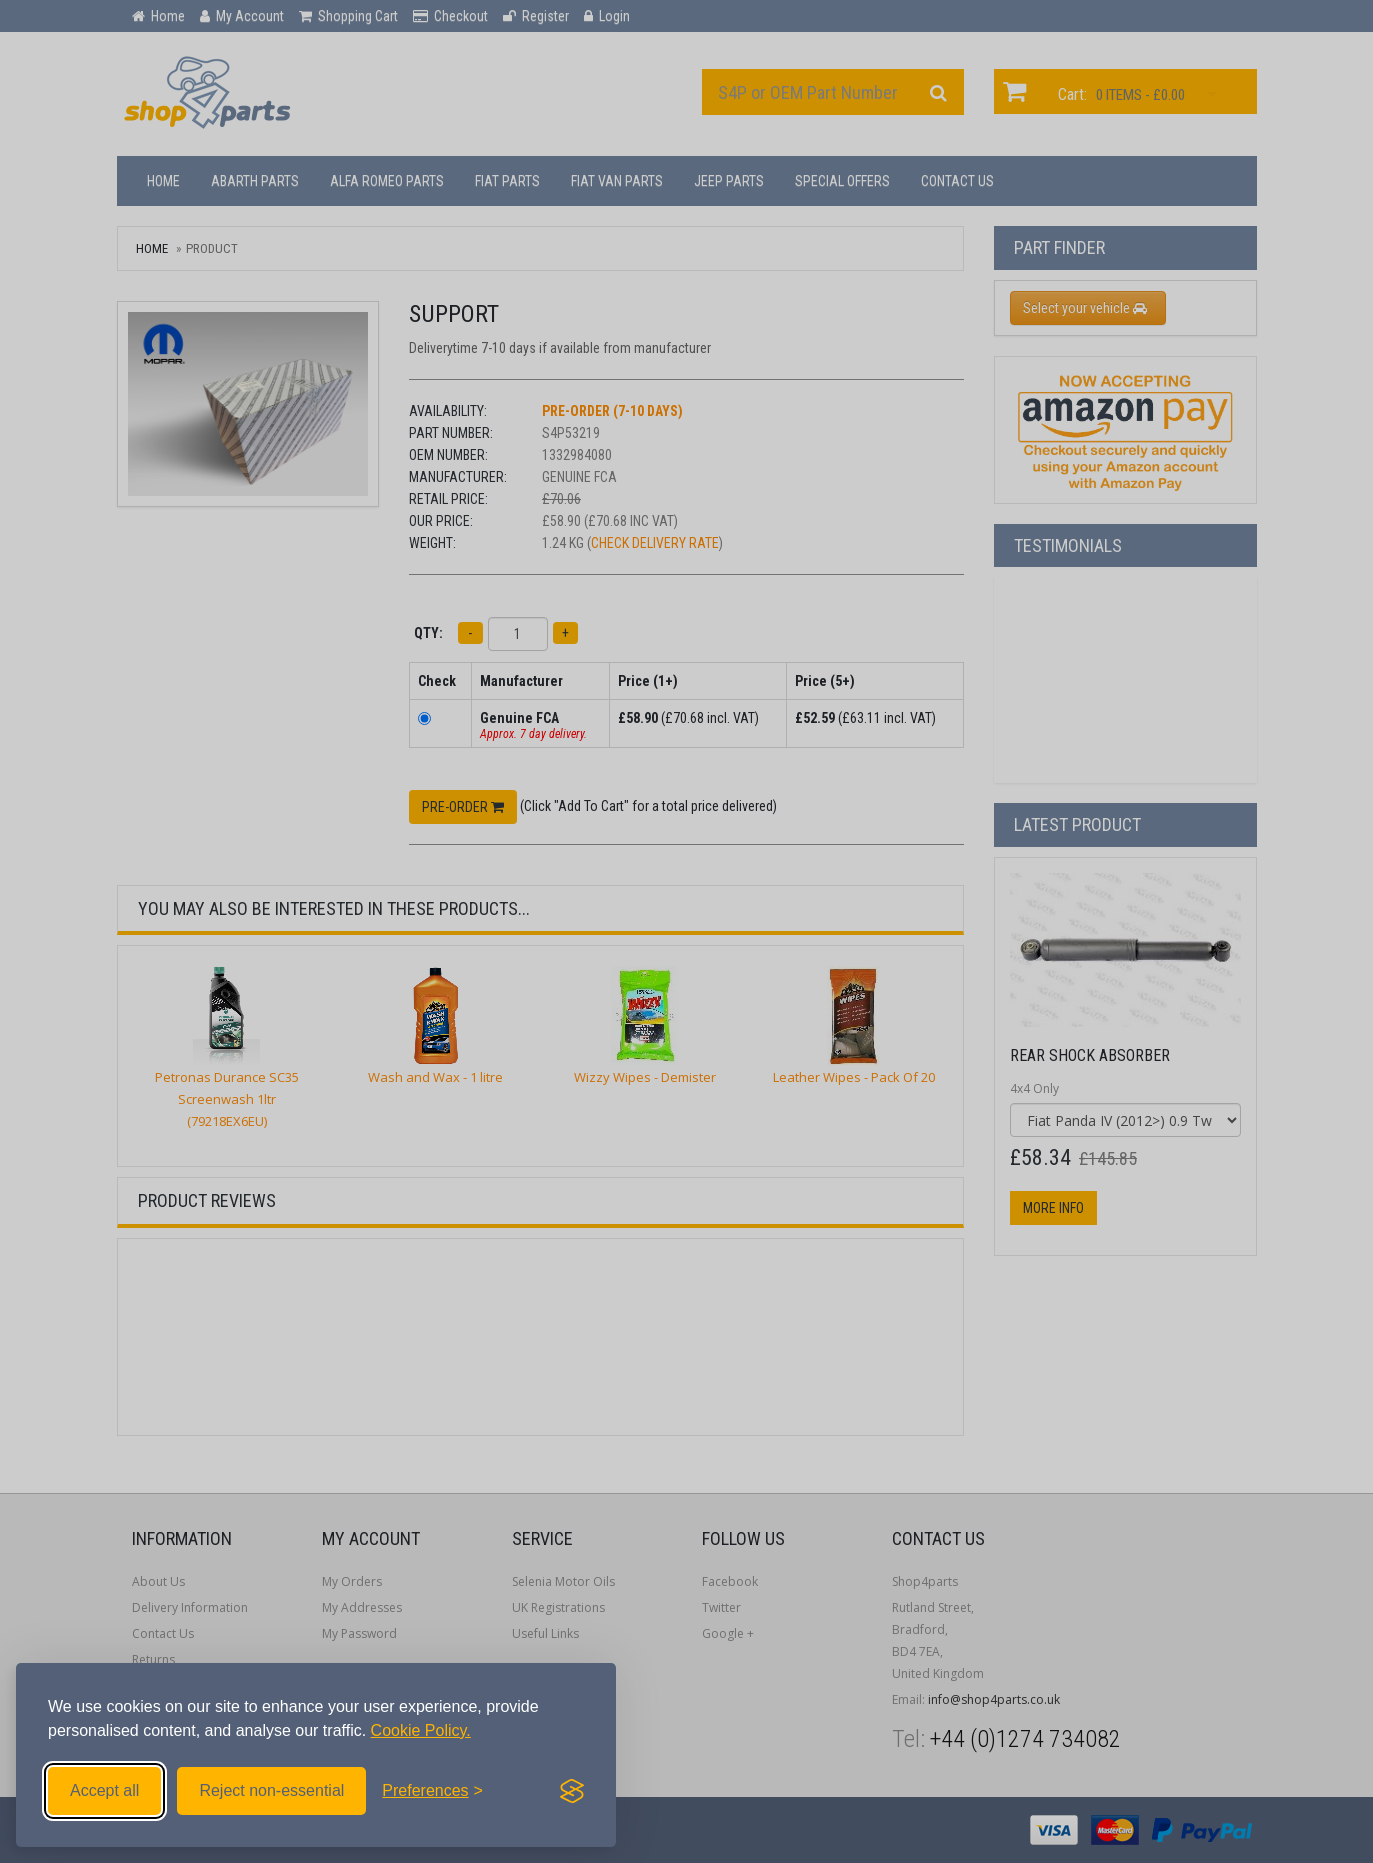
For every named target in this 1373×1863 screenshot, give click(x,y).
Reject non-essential (271, 1790)
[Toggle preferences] (432, 1791)
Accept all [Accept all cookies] (104, 1790)
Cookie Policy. (421, 1730)
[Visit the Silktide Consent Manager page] (572, 1791)
